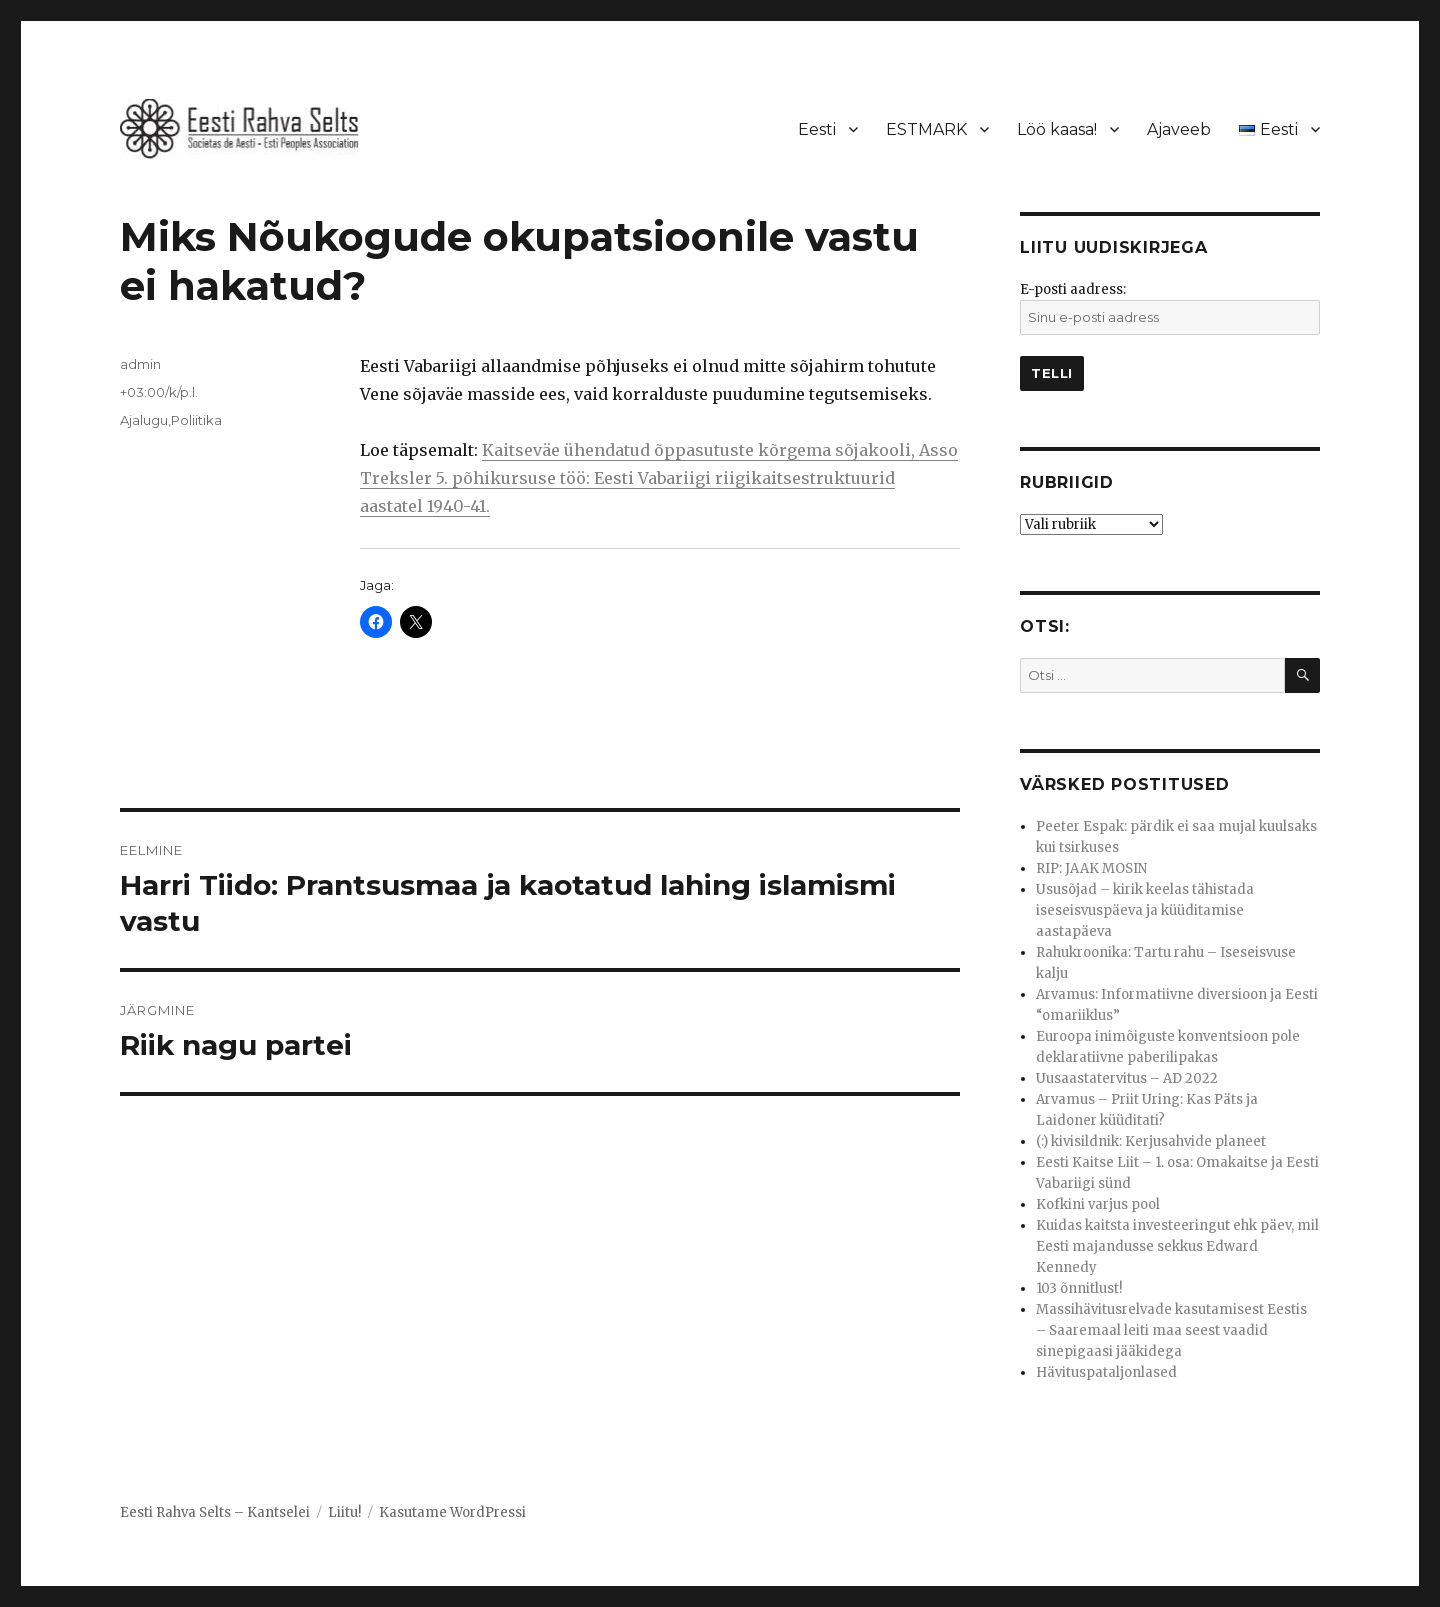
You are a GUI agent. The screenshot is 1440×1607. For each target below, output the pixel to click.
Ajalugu (144, 420)
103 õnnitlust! (1079, 1288)
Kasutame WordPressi (452, 1512)
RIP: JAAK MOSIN (1091, 868)
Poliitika (196, 420)
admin (140, 364)
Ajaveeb (1179, 129)
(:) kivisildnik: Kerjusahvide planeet (1151, 1141)
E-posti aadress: (1073, 289)
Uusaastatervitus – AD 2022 (1127, 1078)
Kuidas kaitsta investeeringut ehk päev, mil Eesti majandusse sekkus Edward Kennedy (1177, 1246)
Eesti (817, 129)
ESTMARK (926, 129)
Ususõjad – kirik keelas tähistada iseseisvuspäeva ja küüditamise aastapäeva (1145, 910)
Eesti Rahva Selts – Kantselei (215, 1512)
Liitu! (344, 1512)
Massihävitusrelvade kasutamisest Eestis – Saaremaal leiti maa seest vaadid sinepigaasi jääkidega (1171, 1330)
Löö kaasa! (1057, 129)
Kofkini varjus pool (1098, 1204)
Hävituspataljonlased (1106, 1372)
